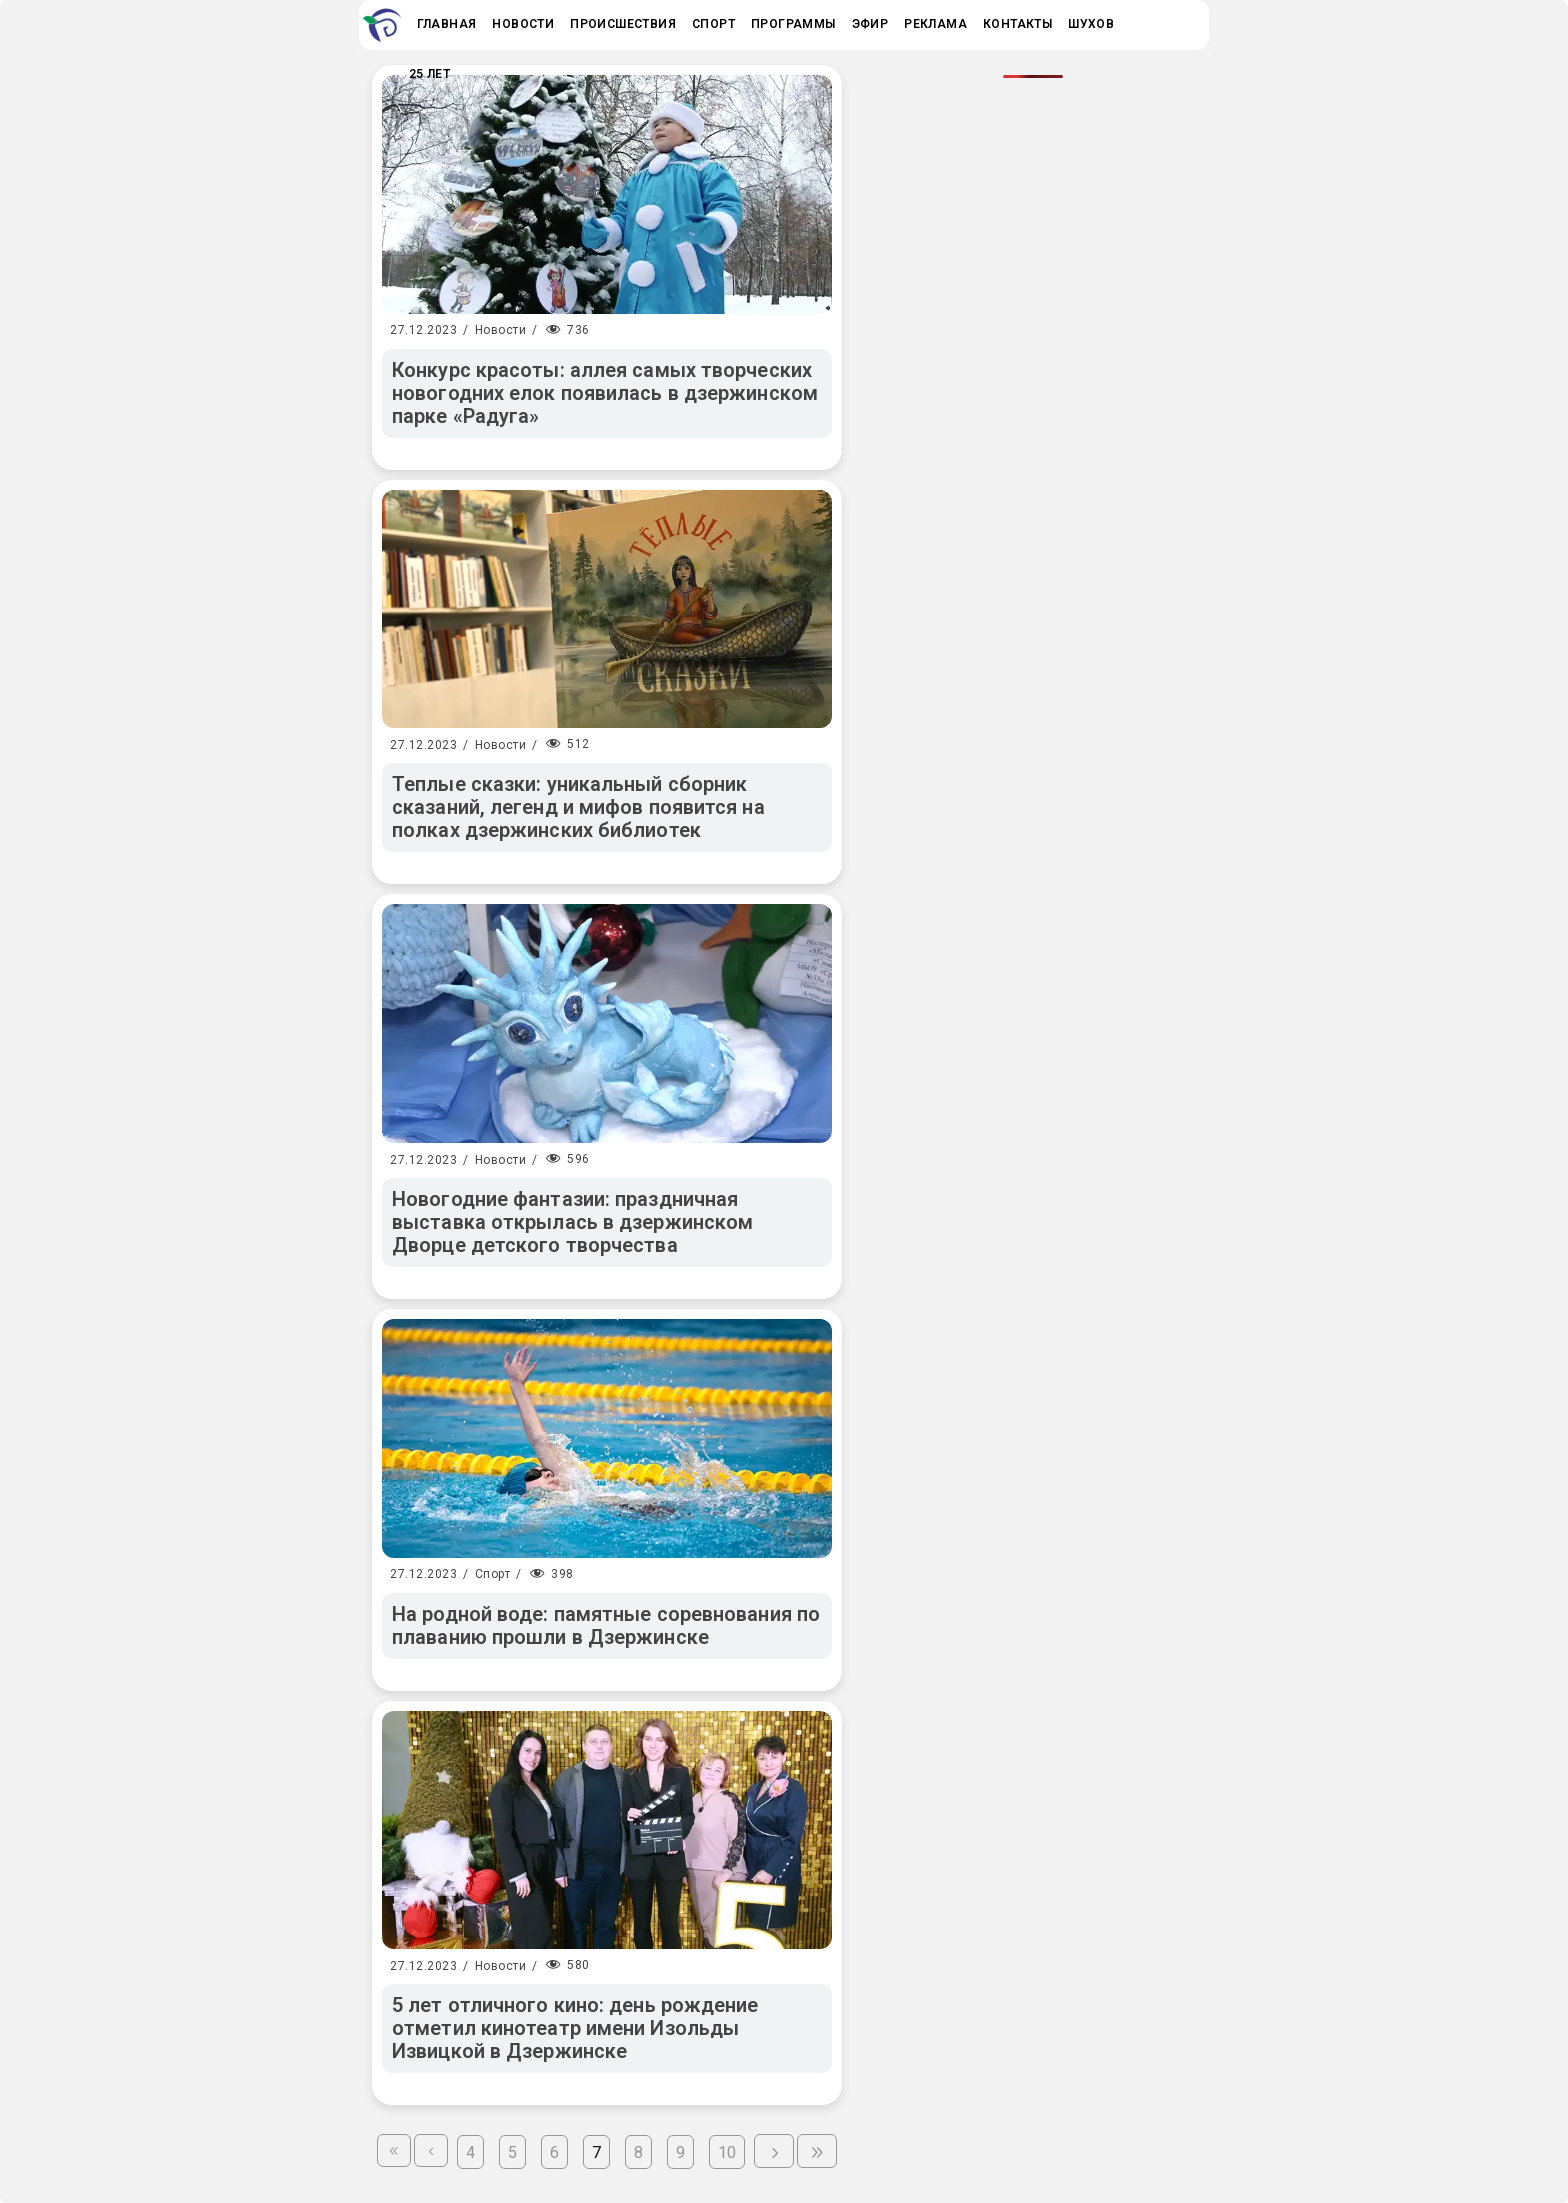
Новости (501, 330)
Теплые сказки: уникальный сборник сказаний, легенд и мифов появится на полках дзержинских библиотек (578, 807)
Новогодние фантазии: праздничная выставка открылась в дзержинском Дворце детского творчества (572, 1222)
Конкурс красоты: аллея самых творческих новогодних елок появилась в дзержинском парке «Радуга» (605, 393)
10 (727, 2152)
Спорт (493, 1574)
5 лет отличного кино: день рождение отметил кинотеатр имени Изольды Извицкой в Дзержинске (575, 2028)
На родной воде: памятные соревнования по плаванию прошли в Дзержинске (606, 1625)
